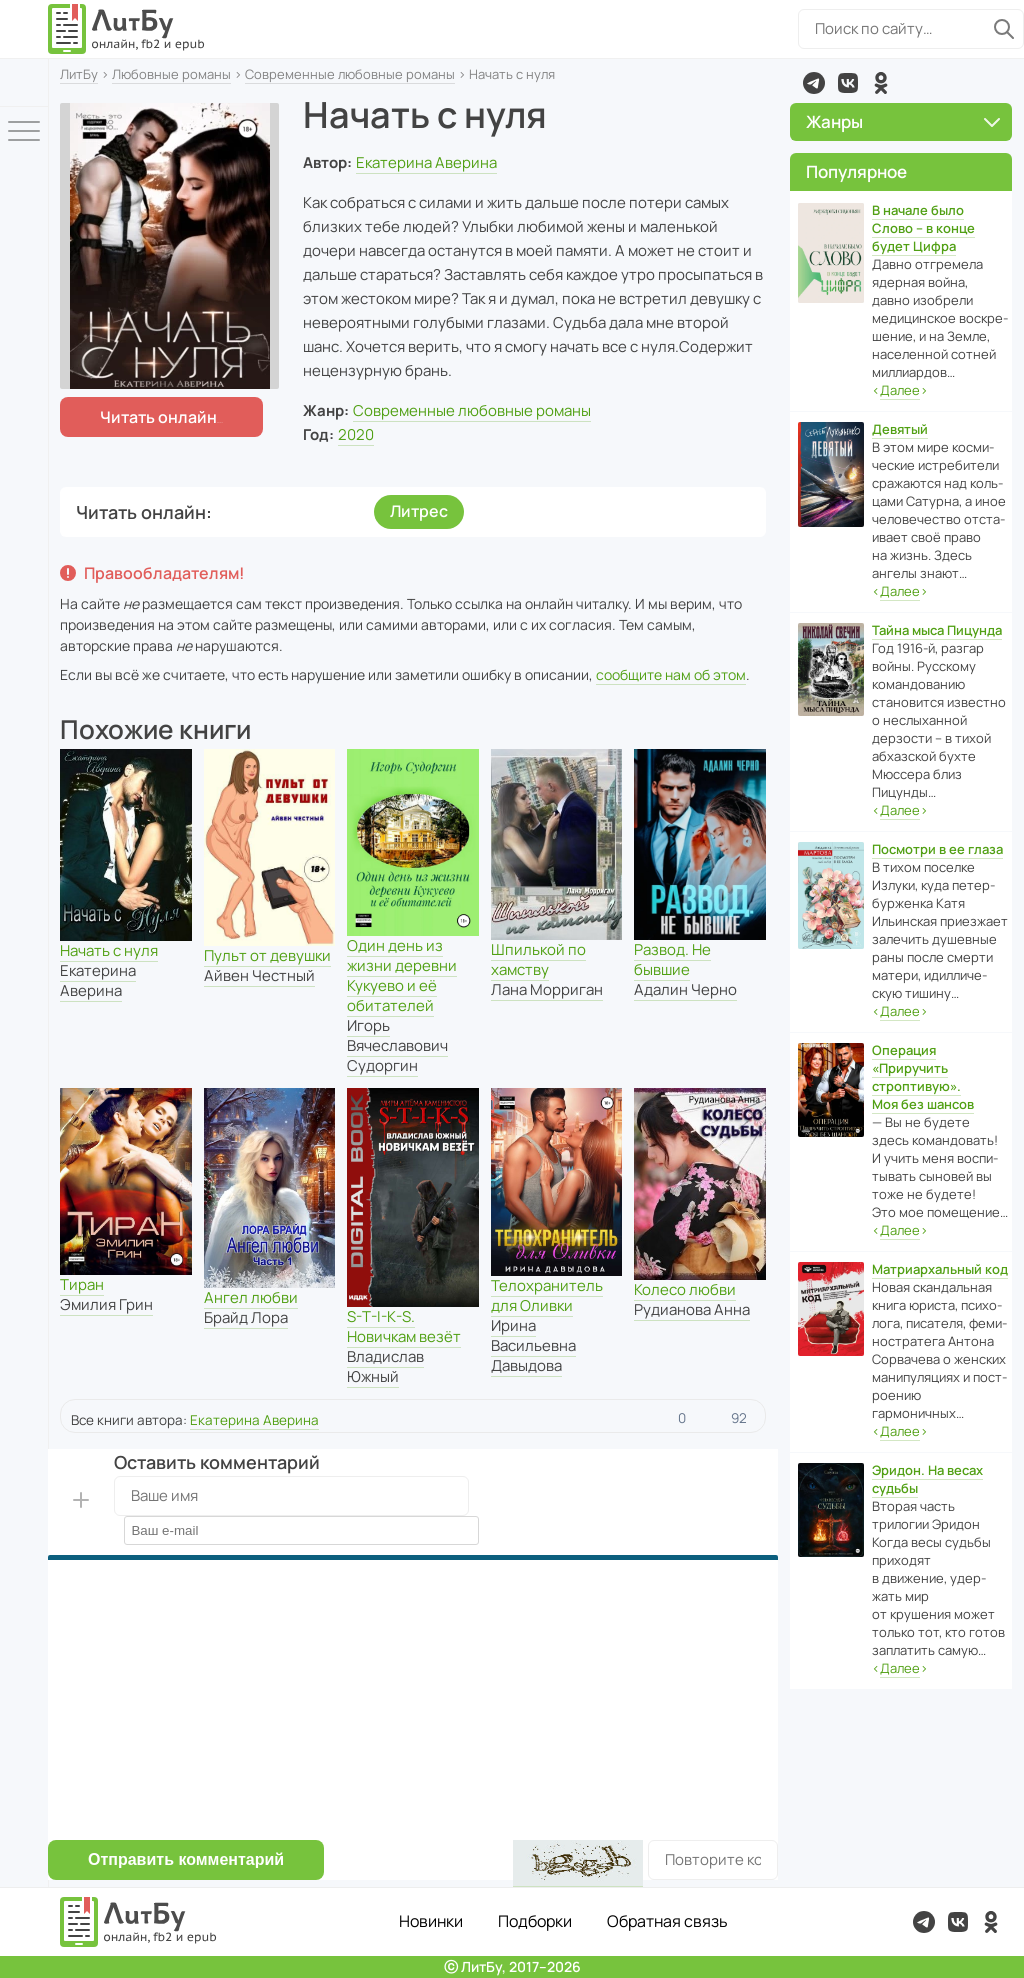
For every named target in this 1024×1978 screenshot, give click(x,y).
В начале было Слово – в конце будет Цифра (923, 228)
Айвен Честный (259, 975)
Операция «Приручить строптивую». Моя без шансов (923, 1077)
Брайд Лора (246, 1317)
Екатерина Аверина (426, 162)
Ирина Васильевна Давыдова (533, 1345)
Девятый (900, 429)
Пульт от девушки (267, 955)
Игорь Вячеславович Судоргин (397, 1045)
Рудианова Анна (692, 1309)
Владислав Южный (385, 1366)
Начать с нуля (109, 950)
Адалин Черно (685, 989)
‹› (900, 390)
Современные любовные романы (350, 74)
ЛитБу (79, 74)
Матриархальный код (940, 1269)
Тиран (82, 1284)
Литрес (419, 511)
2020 (356, 434)
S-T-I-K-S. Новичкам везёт (404, 1326)
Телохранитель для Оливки (547, 1295)
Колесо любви (685, 1289)
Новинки (431, 1921)
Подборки (535, 1921)
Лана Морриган (547, 989)
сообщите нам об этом (671, 674)
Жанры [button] (903, 121)
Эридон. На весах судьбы (927, 1479)
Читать (158, 417)
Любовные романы (171, 74)
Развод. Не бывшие (672, 959)
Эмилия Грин (106, 1304)
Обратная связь (667, 1921)
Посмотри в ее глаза (937, 849)
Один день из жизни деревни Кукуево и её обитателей (402, 975)
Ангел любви (251, 1297)
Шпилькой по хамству (538, 959)
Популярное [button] (856, 171)
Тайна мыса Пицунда (937, 630)
